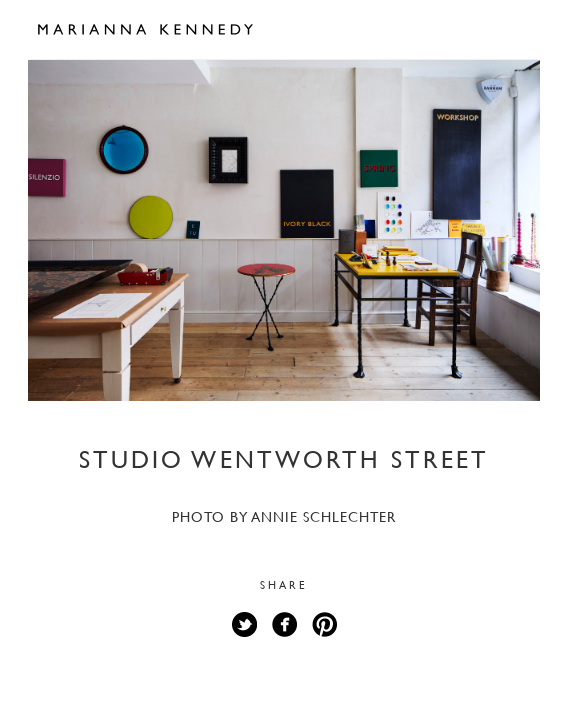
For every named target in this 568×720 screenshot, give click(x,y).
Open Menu (516, 28)
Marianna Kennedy (145, 30)
